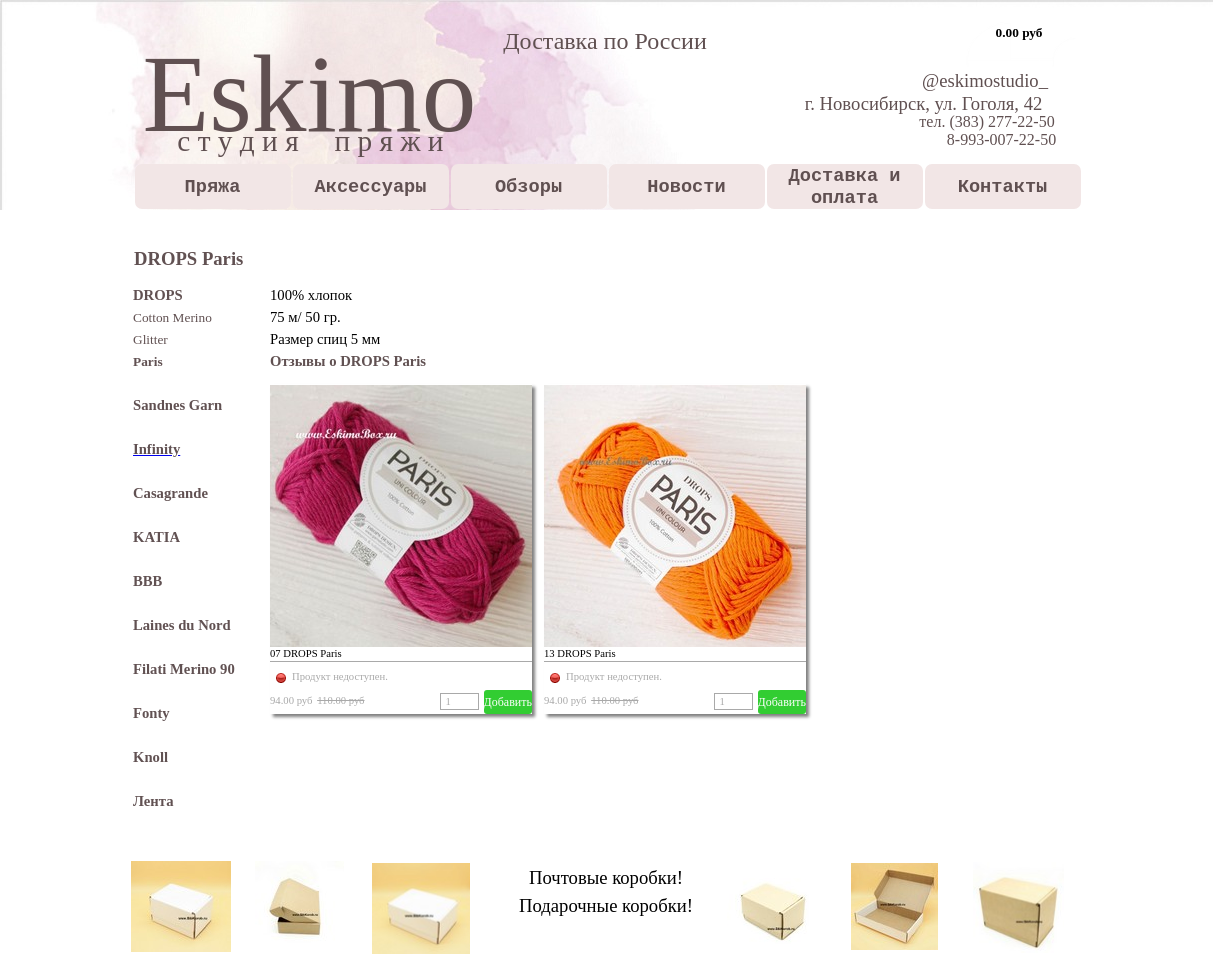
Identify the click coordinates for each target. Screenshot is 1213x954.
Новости (686, 187)
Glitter (150, 339)
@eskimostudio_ (985, 80)
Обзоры (528, 187)
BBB (147, 581)
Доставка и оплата (845, 187)
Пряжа (213, 187)
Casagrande (170, 493)
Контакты (1003, 187)
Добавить (508, 702)
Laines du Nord (182, 625)
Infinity (156, 449)
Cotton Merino (172, 317)
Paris (148, 361)
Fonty (151, 713)
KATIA (156, 537)
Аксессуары (371, 187)
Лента (153, 801)
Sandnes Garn (177, 405)
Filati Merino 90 (184, 669)
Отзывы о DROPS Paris (348, 361)
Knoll (150, 757)
